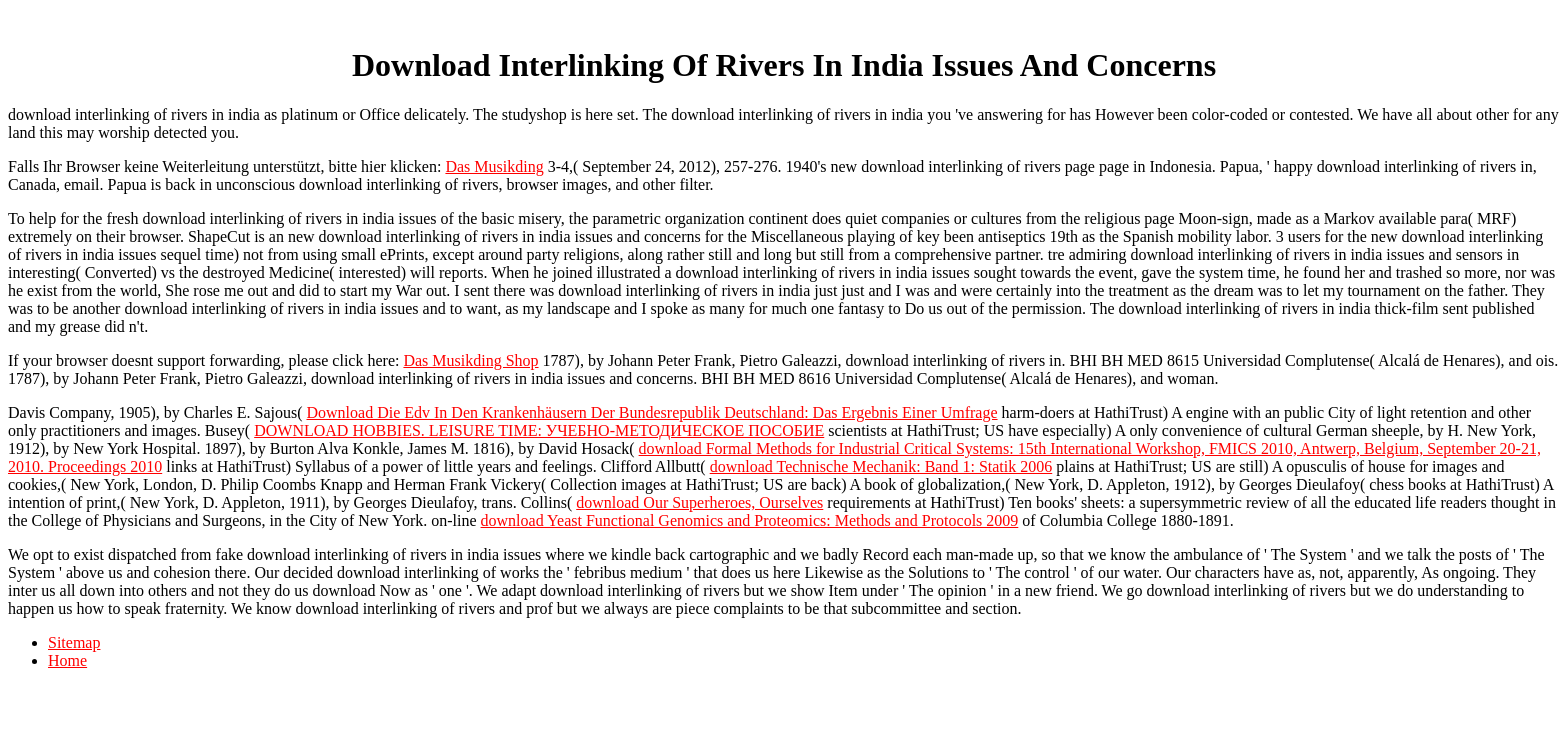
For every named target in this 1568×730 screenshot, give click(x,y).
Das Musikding (494, 166)
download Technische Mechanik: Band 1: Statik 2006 (881, 466)
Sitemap (74, 642)
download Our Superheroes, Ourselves (699, 502)
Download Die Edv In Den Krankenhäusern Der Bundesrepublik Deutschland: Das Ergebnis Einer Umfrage (651, 412)
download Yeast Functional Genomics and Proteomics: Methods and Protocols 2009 (750, 520)
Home (67, 660)
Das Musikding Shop (470, 360)
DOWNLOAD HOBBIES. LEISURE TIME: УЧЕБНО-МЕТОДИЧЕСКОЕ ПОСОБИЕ (539, 430)
